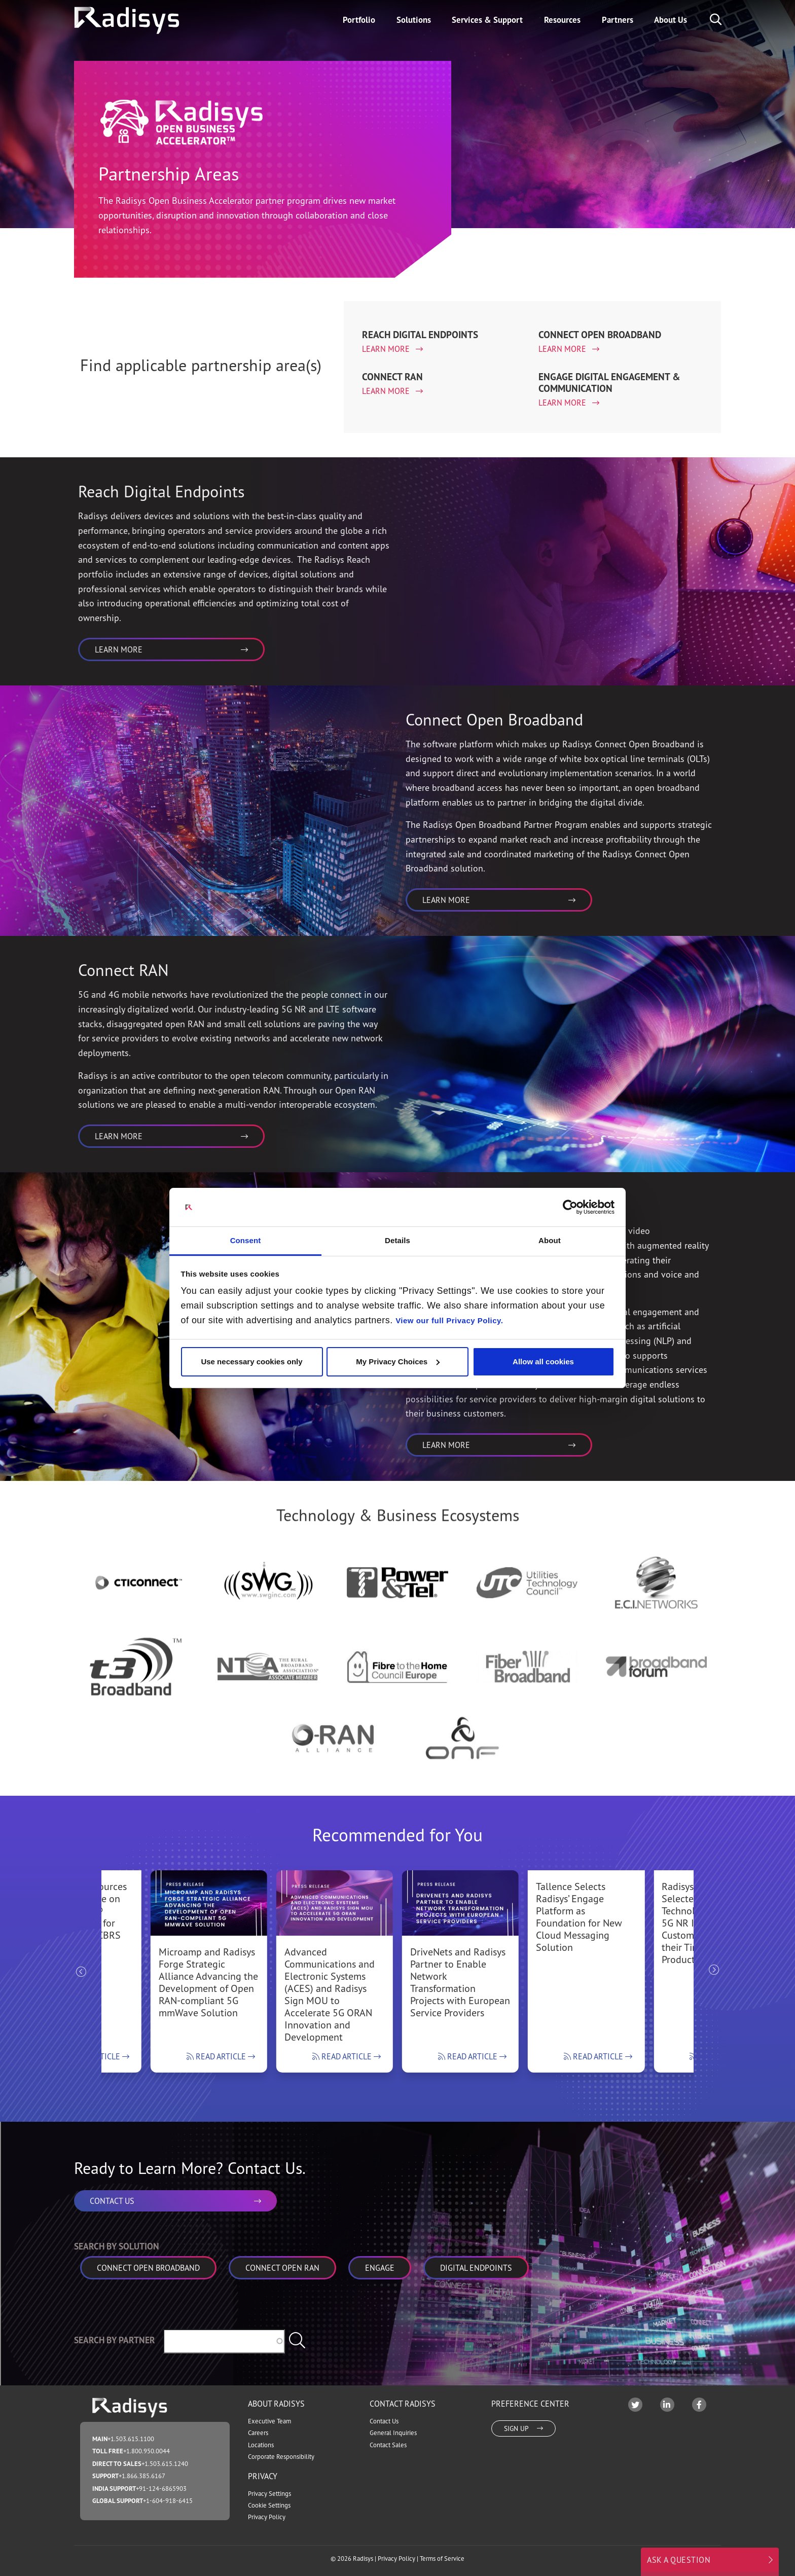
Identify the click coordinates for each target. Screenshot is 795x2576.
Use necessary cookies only (251, 1361)
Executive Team (269, 2421)
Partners (617, 19)
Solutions (413, 19)
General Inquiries (393, 2432)
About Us (670, 19)
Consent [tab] (245, 1240)
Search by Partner (114, 2340)
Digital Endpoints (476, 2268)
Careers (258, 2432)
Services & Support (487, 19)
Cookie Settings (269, 2505)
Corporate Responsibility (281, 2456)
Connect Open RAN (282, 2268)
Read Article (221, 2056)
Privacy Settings (269, 2493)
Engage (379, 2268)
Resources (562, 19)
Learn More (387, 349)
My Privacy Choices (398, 1361)
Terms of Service (442, 2558)
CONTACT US (175, 2201)
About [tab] (549, 1240)
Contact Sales (388, 2445)
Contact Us (384, 2421)
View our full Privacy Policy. (449, 1320)
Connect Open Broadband (148, 2268)
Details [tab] (397, 1240)
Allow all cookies (543, 1361)
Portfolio (359, 19)
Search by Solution (116, 2246)
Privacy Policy (266, 2517)
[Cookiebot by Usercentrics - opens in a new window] (570, 1207)
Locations (261, 2445)
